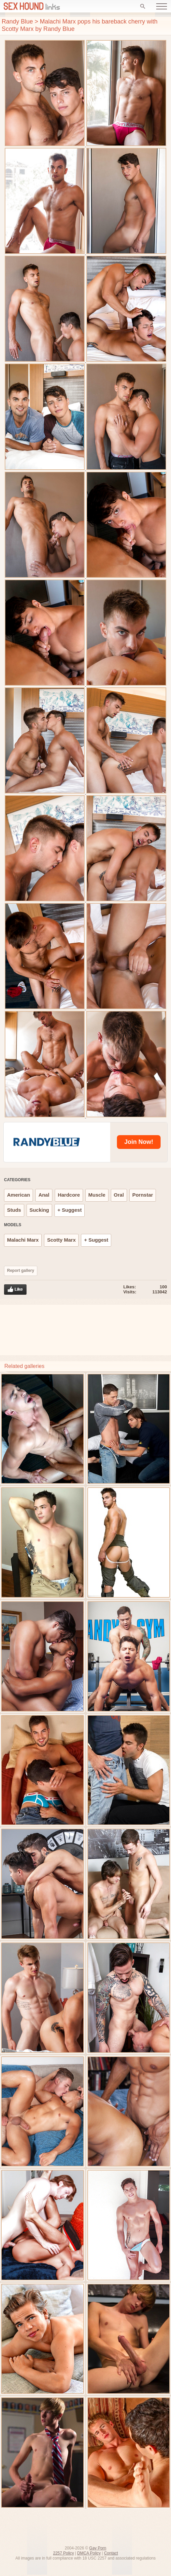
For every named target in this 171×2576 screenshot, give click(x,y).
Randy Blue (17, 21)
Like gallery (15, 1289)
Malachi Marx (23, 1240)
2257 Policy (63, 2553)
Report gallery (20, 1270)
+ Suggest (69, 1210)
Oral (119, 1195)
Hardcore (69, 1195)
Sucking (39, 1210)
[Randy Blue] (49, 1142)
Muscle (96, 1195)
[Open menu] (161, 6)
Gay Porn (97, 2548)
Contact (111, 2553)
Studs (14, 1210)
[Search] (143, 6)
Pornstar (142, 1195)
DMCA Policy (89, 2553)
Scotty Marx (61, 1240)
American (18, 1195)
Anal (43, 1195)
